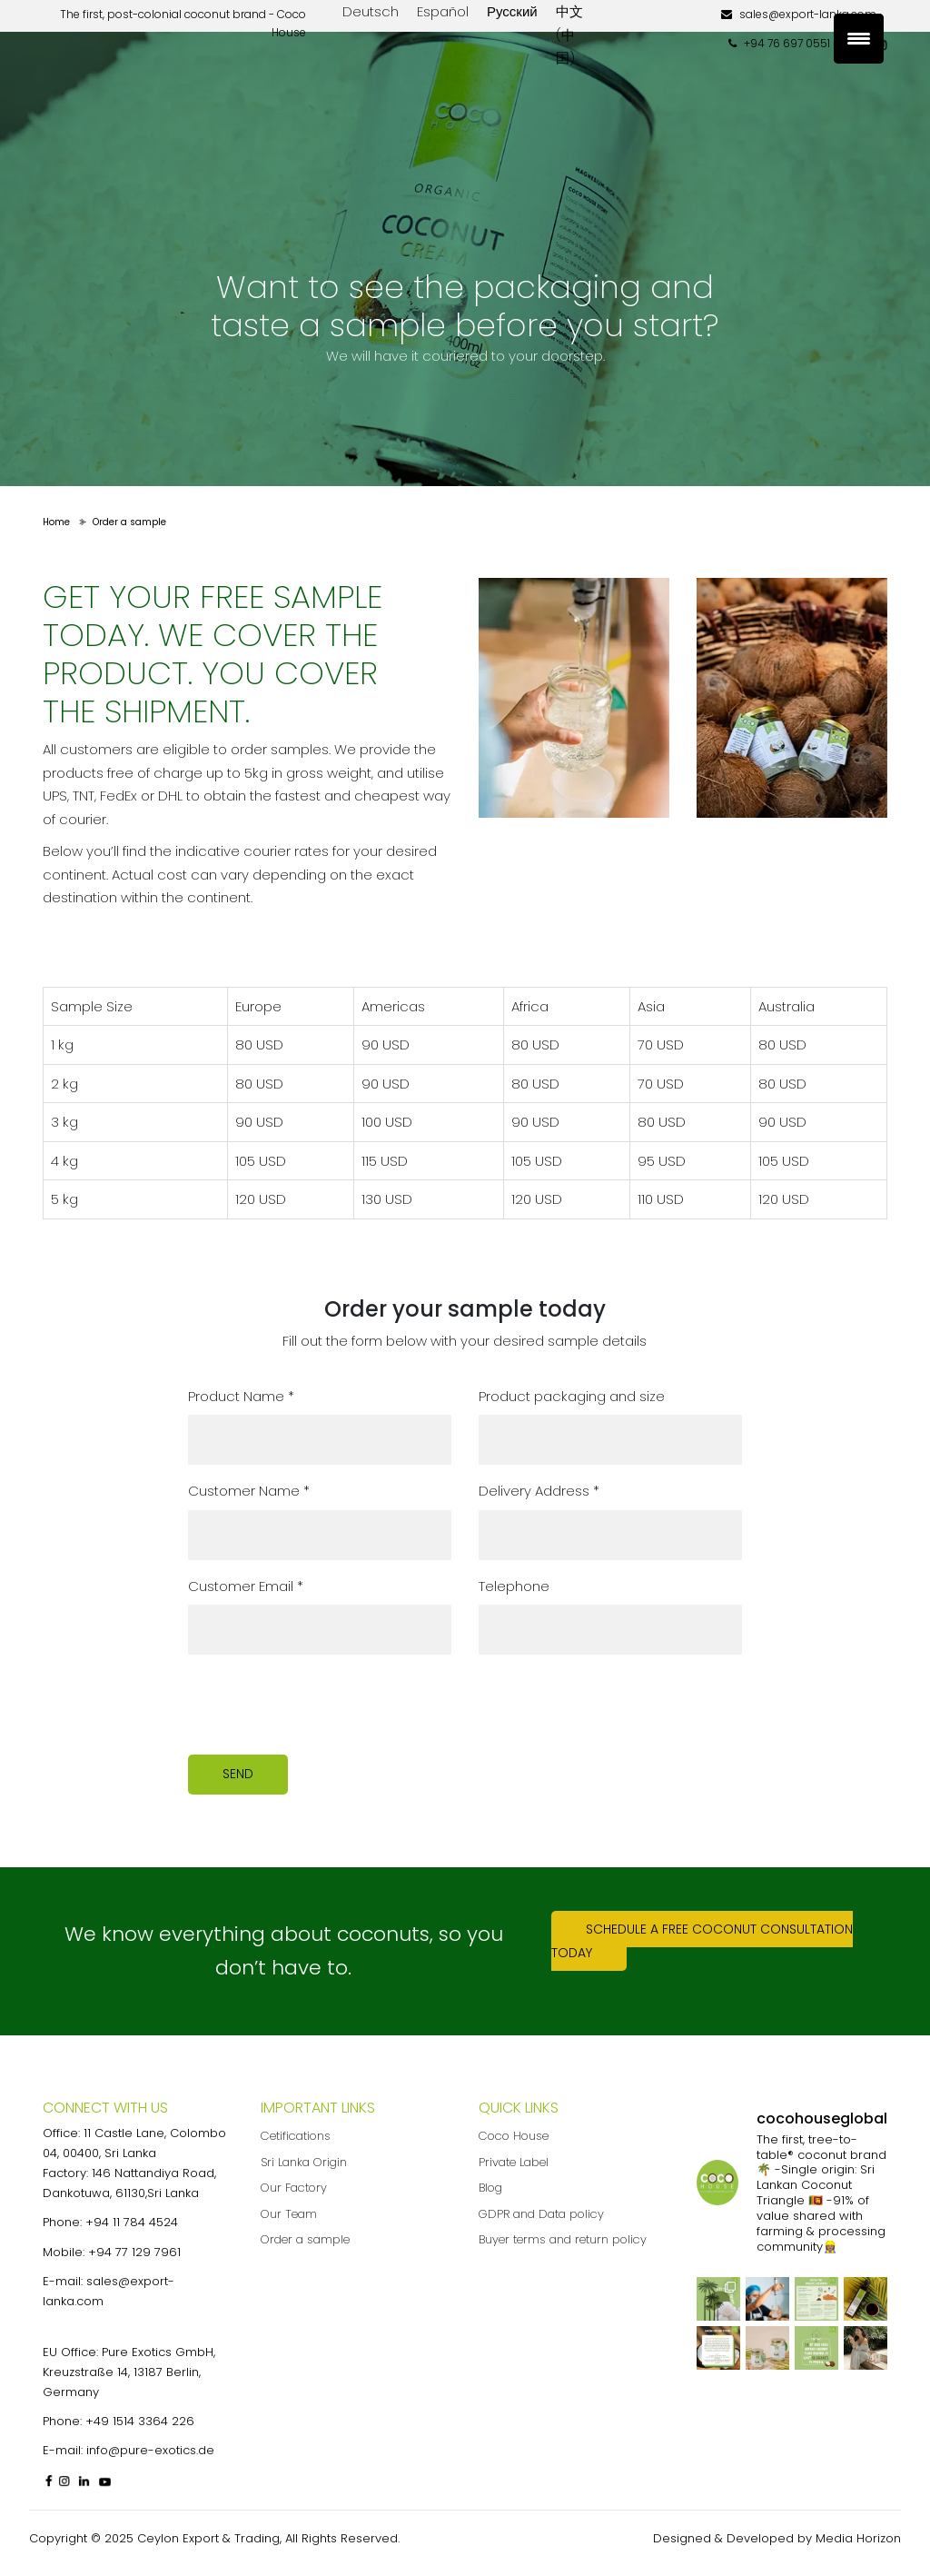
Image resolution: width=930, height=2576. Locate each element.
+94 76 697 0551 (779, 43)
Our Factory (294, 2187)
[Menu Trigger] (859, 39)
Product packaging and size (572, 1396)
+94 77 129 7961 (134, 2252)
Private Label (514, 2162)
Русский (512, 11)
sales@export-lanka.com (798, 14)
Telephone (514, 1586)
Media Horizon (858, 2538)
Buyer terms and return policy (563, 2239)
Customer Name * (249, 1490)
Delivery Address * (539, 1490)
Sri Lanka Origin (304, 2162)
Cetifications (296, 2135)
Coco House (514, 2135)
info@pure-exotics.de (150, 2450)
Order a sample (305, 2239)
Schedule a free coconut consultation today (702, 1941)
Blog (490, 2187)
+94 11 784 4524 (131, 2222)
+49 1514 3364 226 (139, 2421)
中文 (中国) (569, 34)
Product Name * (241, 1396)
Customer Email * (245, 1586)
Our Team (289, 2214)
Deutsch (370, 11)
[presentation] (326, 1704)
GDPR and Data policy (541, 2214)
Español (443, 11)
